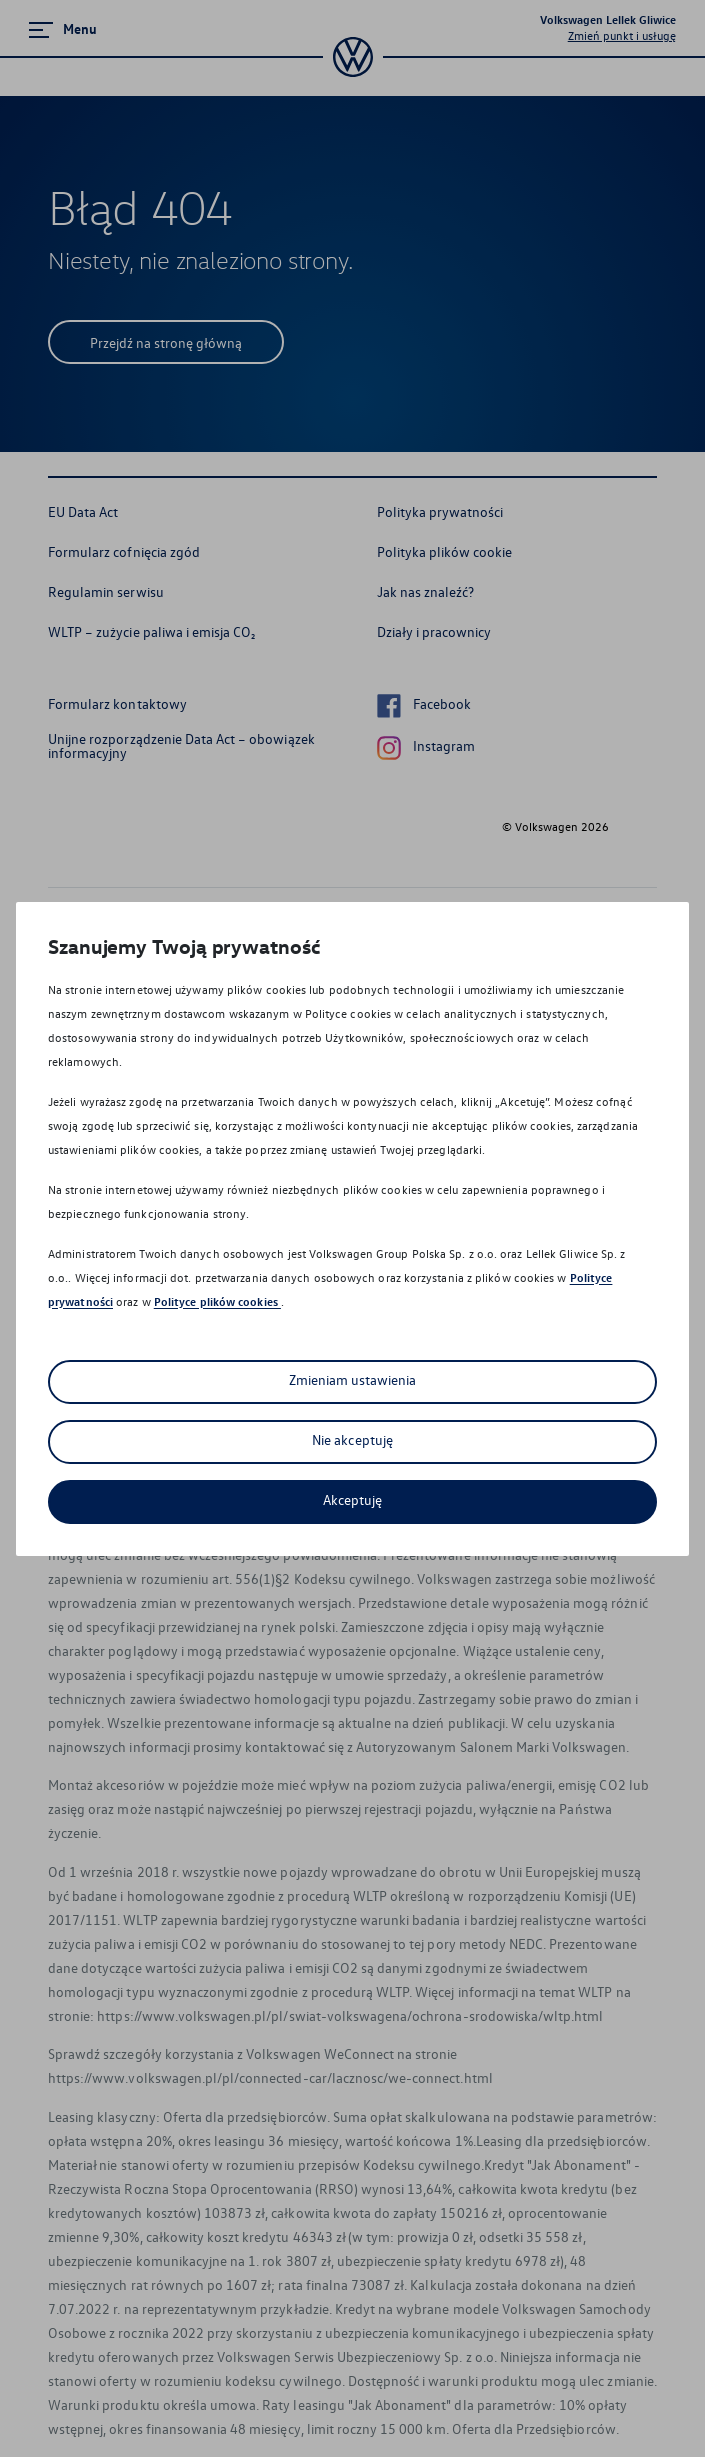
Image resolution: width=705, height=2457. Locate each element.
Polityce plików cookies (217, 1301)
